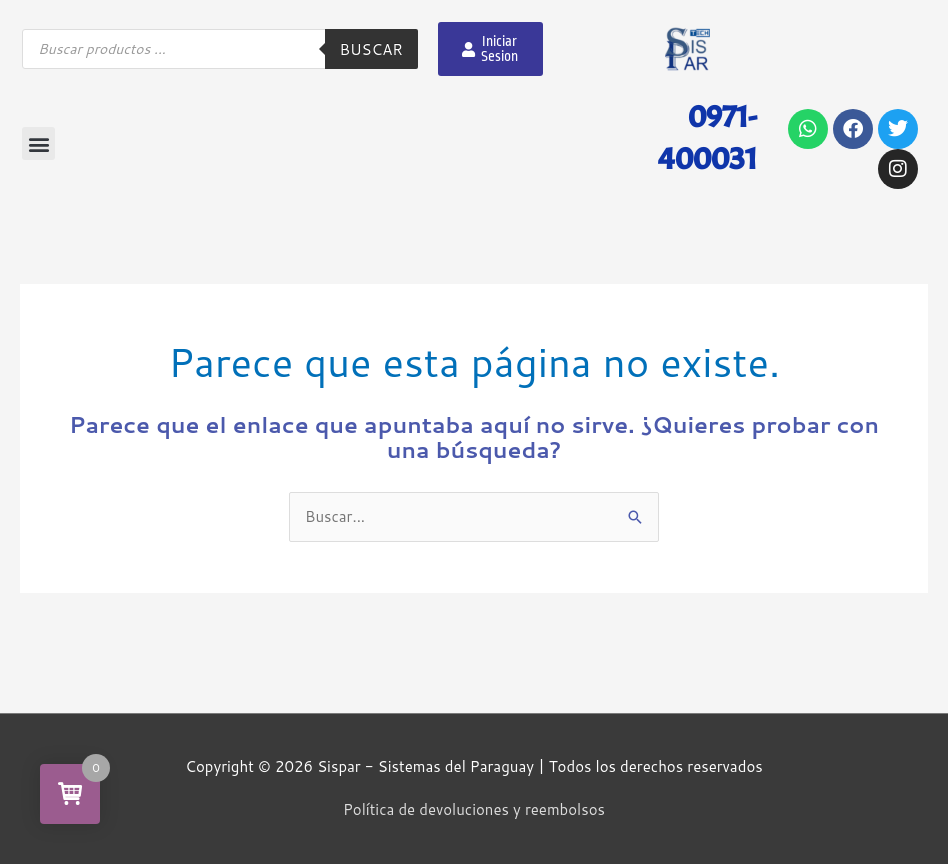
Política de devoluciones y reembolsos (474, 809)
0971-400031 (707, 137)
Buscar (371, 49)
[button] (38, 143)
